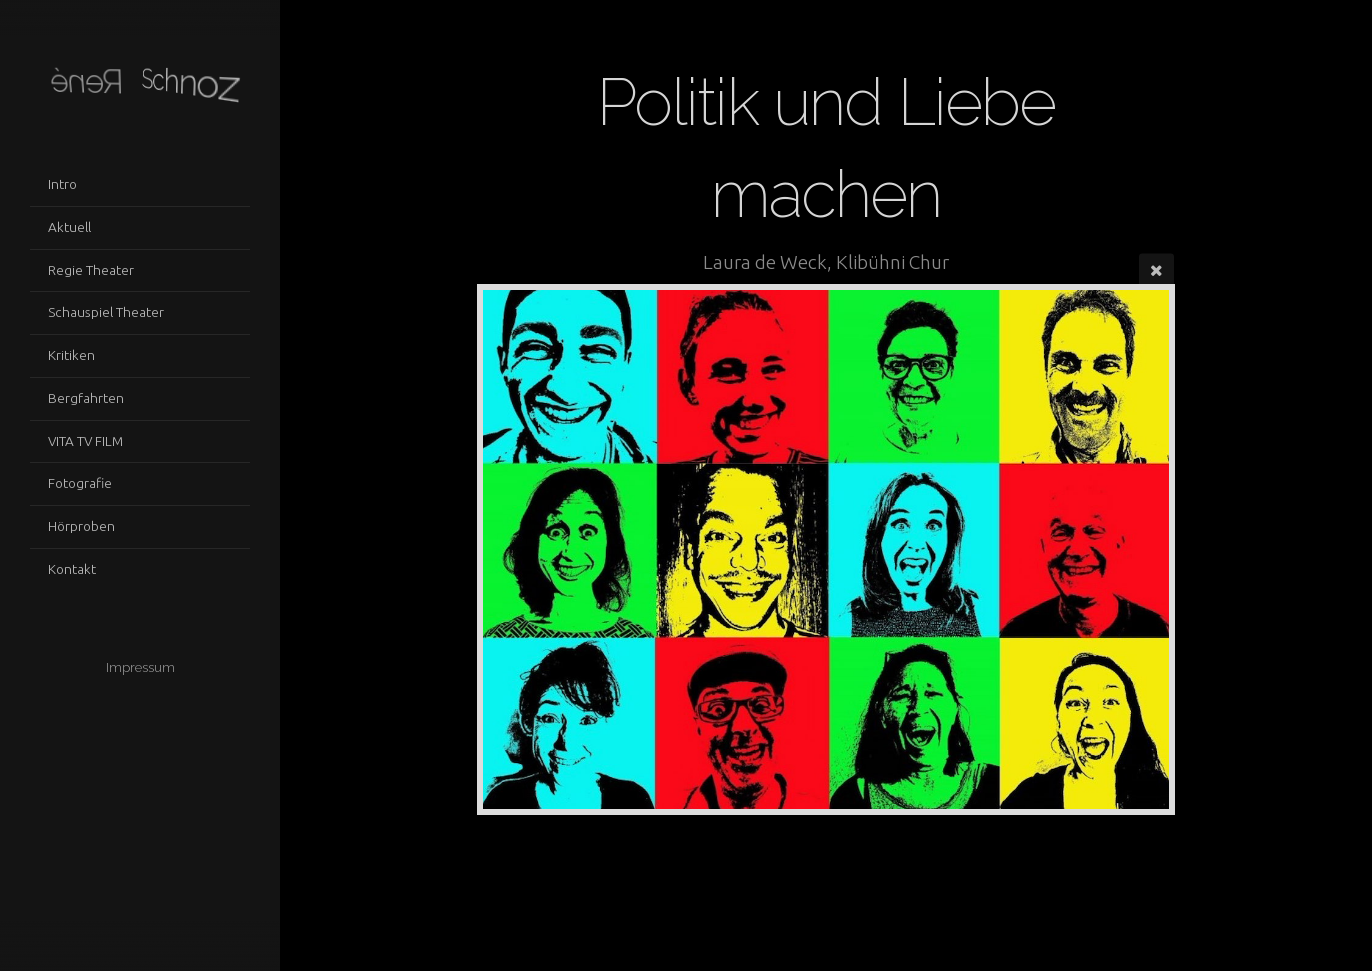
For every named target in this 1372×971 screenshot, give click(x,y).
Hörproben (81, 526)
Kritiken (71, 355)
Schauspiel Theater (106, 312)
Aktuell (69, 227)
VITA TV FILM (85, 441)
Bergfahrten (86, 398)
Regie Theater (91, 270)
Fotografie (80, 483)
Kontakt (72, 569)
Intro (62, 184)
